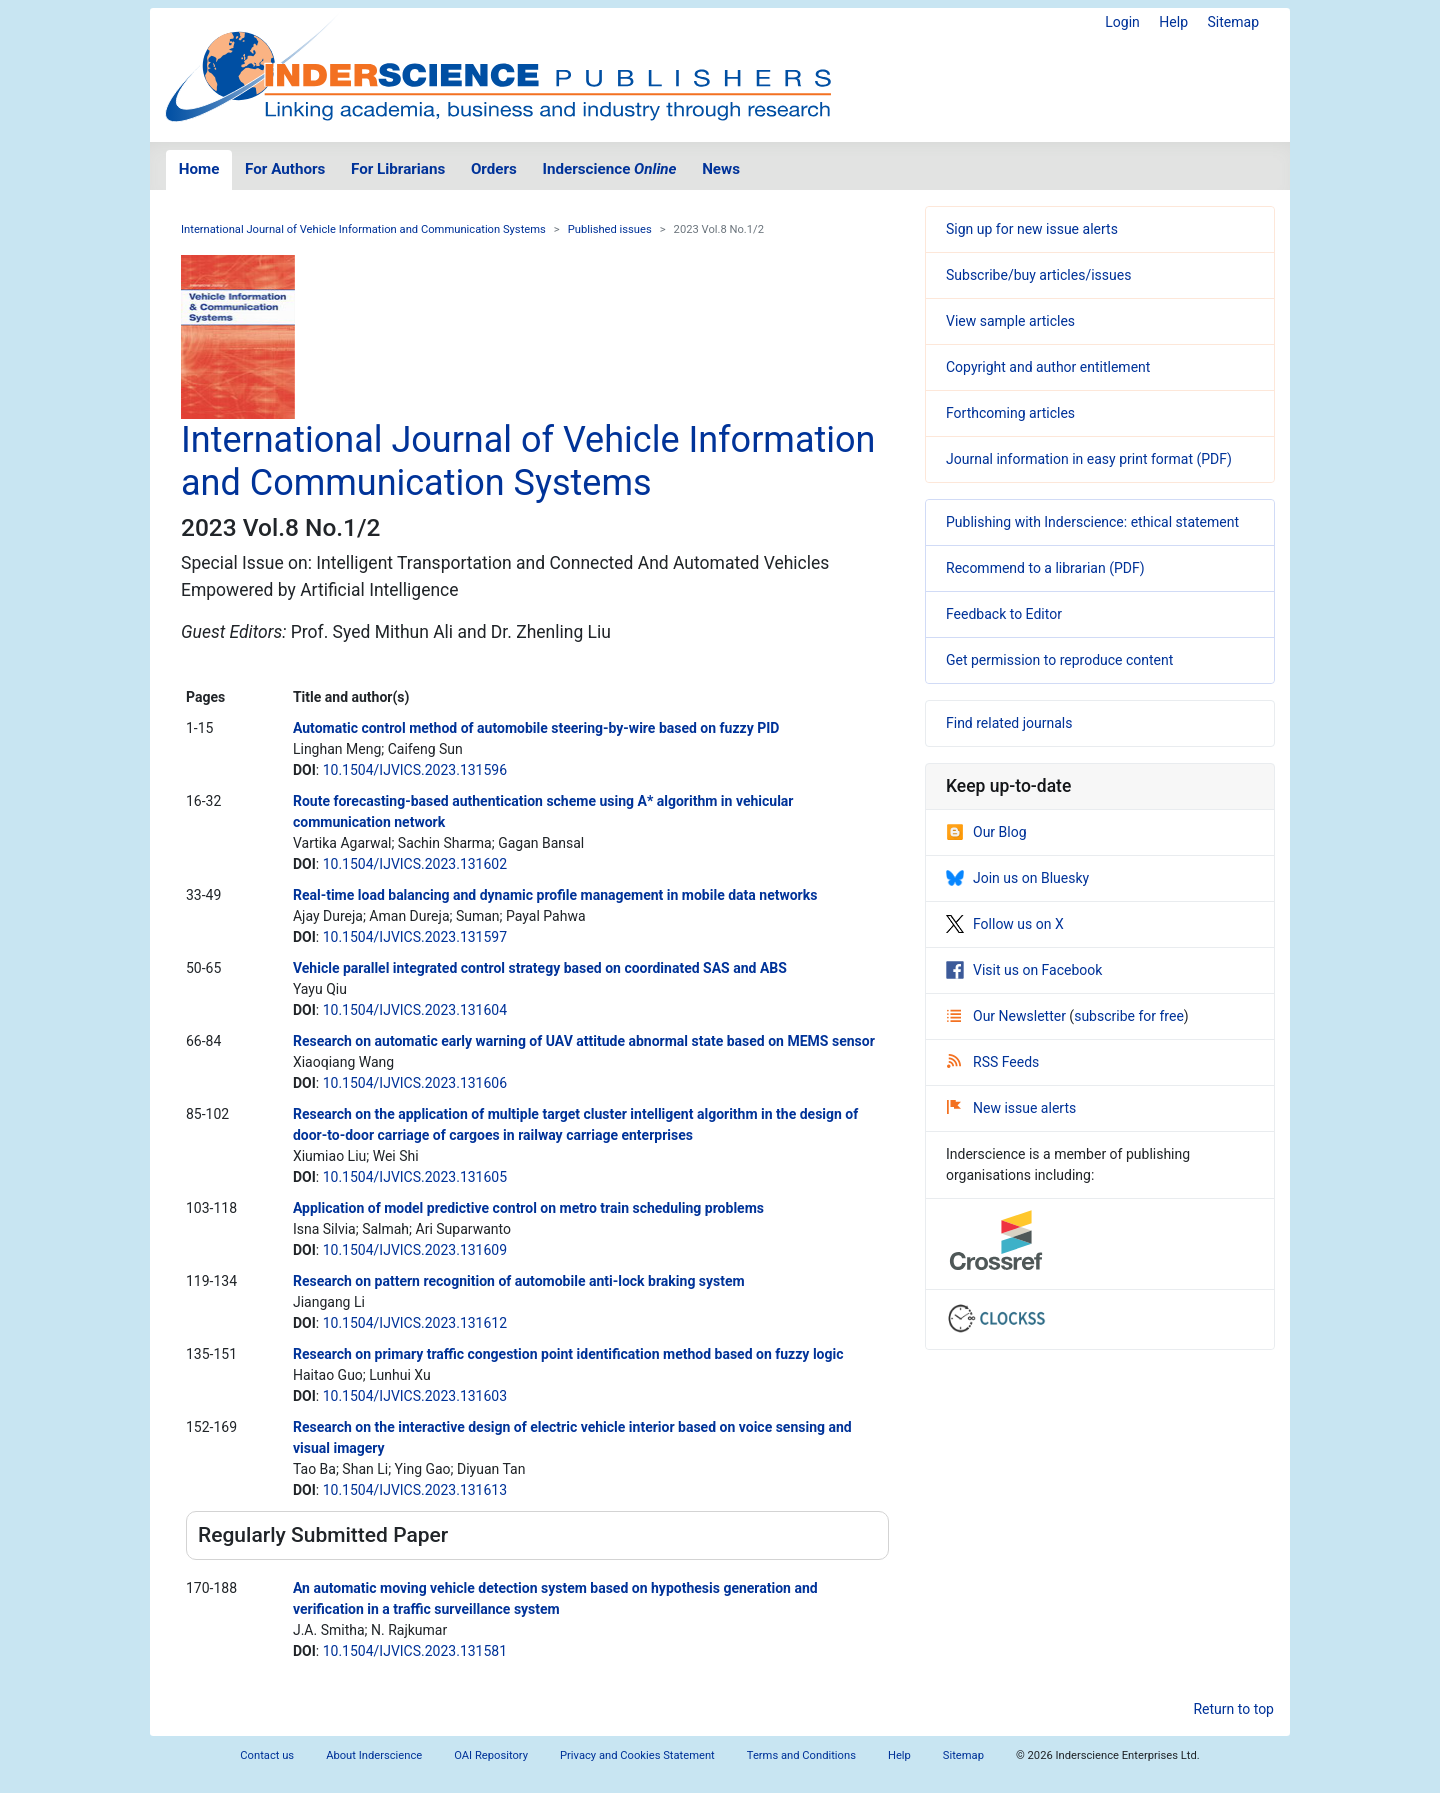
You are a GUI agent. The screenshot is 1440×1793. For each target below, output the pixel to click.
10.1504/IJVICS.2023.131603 (415, 1396)
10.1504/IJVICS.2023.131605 (415, 1177)
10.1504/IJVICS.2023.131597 (415, 937)
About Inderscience (374, 1755)
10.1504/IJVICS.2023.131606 (415, 1083)
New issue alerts (1011, 1108)
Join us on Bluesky (1017, 878)
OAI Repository (491, 1755)
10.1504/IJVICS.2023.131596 (415, 770)
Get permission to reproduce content (1059, 660)
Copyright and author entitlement (1048, 367)
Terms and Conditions (801, 1755)
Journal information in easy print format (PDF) (1089, 459)
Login (1122, 22)
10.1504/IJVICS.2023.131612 (415, 1323)
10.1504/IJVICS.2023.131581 (415, 1651)
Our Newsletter (1008, 1016)
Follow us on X (1005, 924)
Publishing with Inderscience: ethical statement (1092, 522)
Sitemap (1233, 22)
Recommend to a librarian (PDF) (1045, 568)
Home (199, 169)
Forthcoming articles (1010, 413)
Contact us (267, 1755)
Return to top (1233, 1709)
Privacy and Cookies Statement (637, 1755)
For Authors (285, 169)
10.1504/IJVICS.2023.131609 (415, 1250)
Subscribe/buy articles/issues (1038, 275)
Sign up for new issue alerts (1032, 229)
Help (1173, 22)
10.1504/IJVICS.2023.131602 (415, 864)
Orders (494, 169)
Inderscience (610, 169)
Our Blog (986, 832)
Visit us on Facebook (1024, 970)
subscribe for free (1129, 1016)
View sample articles (1010, 321)
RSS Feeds (993, 1062)
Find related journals (1009, 723)
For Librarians (398, 169)
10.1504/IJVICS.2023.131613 (415, 1490)
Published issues (610, 229)
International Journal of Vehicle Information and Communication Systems (363, 229)
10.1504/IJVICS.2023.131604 (415, 1010)
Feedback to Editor (1004, 614)
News (721, 169)
